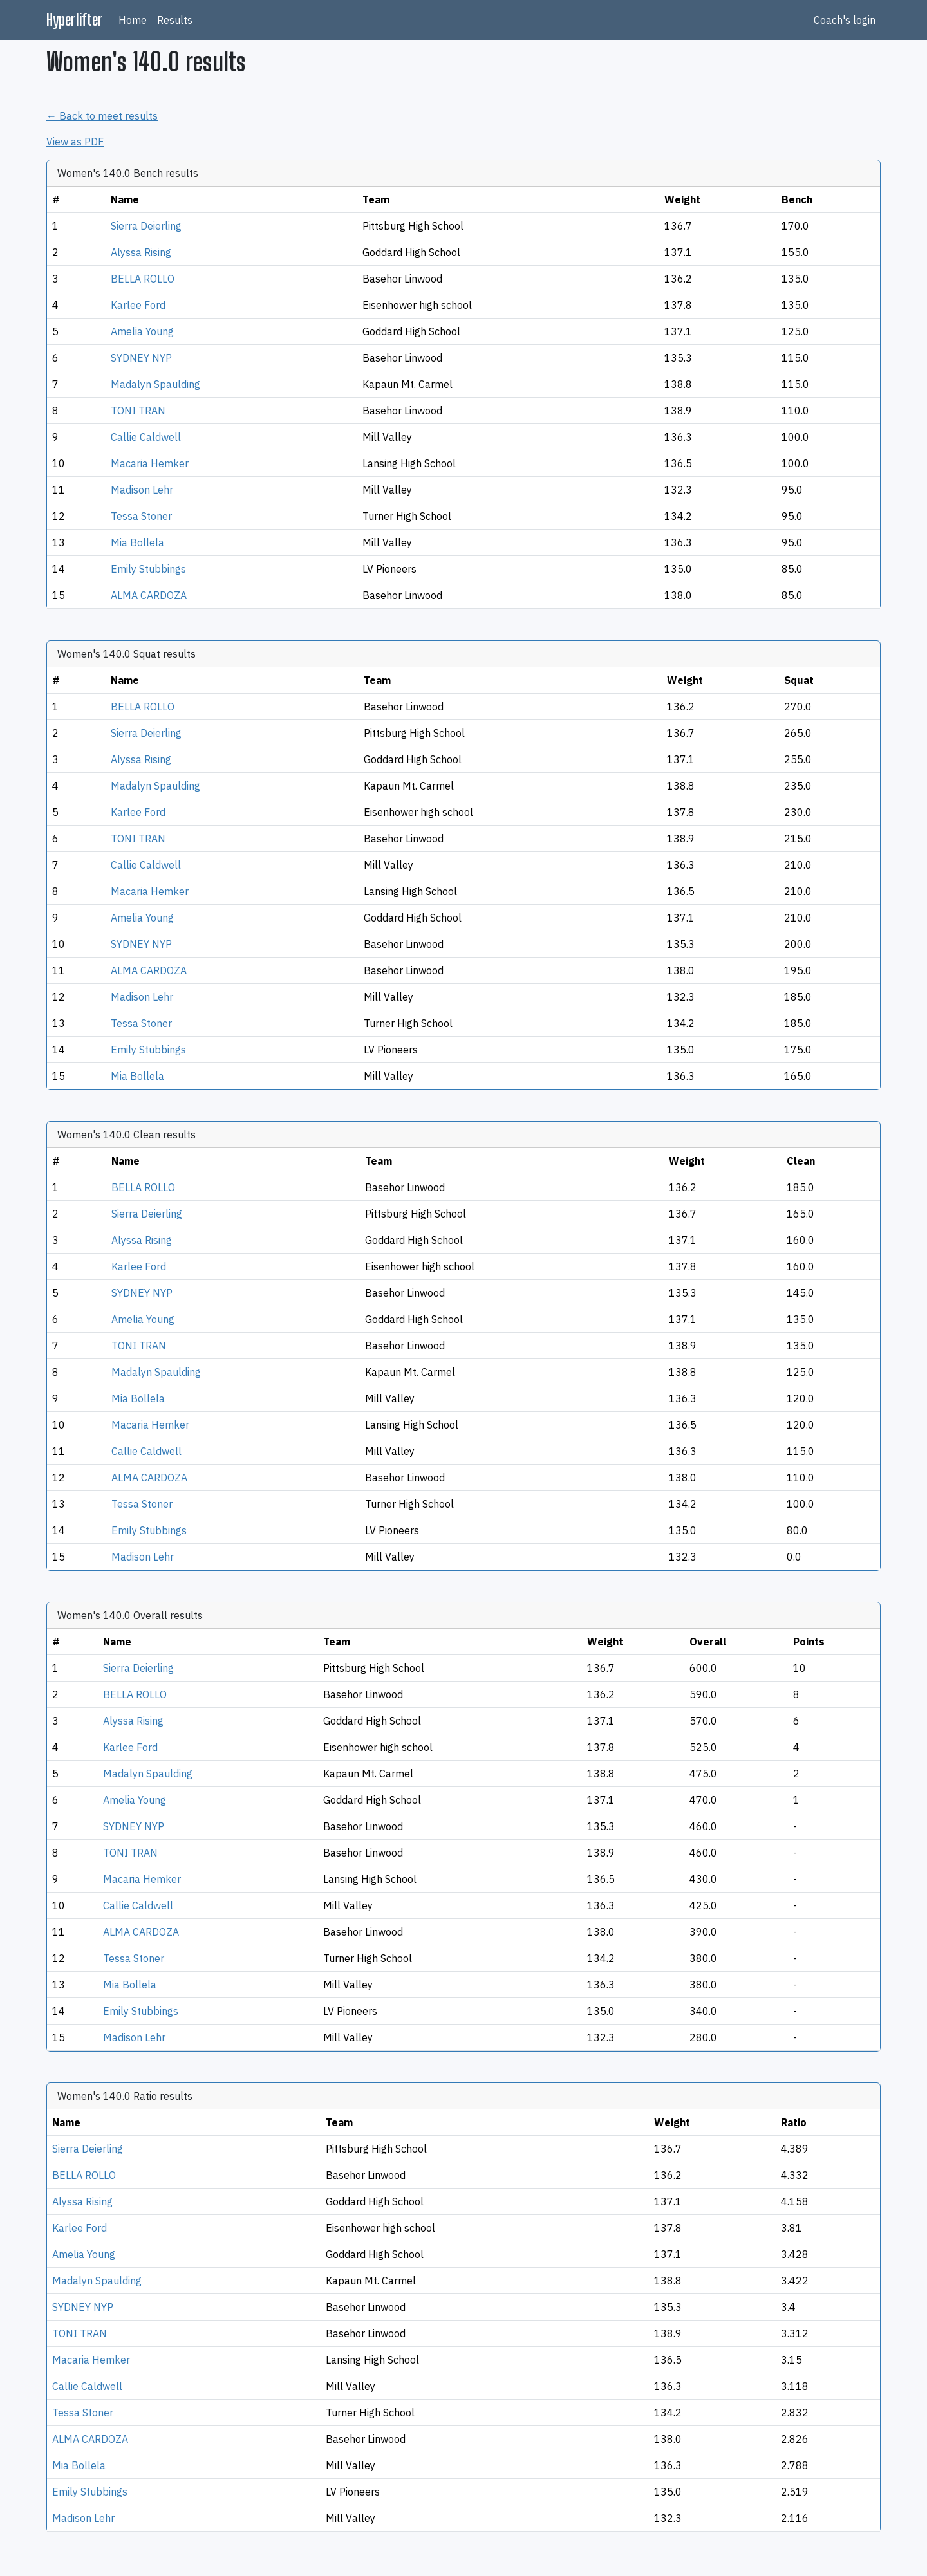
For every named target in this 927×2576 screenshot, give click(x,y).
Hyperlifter (74, 19)
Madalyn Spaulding (155, 384)
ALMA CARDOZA (149, 595)
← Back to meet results (102, 115)
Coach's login (845, 20)
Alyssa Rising (141, 252)
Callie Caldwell (146, 437)
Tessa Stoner (141, 516)
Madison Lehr (142, 489)
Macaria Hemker (150, 463)
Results (174, 20)
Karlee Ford (138, 305)
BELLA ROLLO (142, 278)
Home (132, 20)
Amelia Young (142, 331)
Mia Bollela (137, 542)
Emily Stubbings (148, 568)
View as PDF (75, 141)
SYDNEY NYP (141, 357)
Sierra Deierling (146, 225)
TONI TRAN (138, 410)
